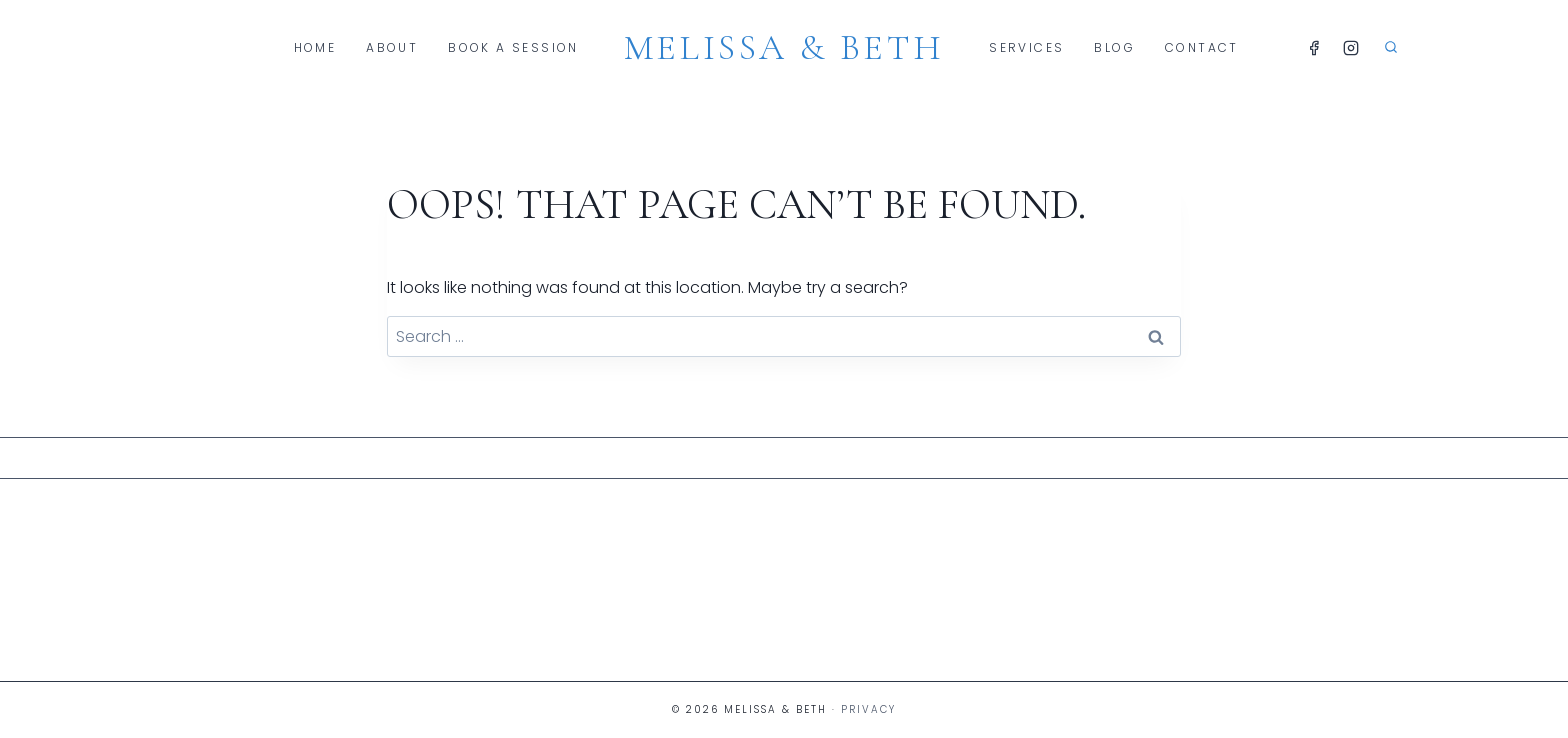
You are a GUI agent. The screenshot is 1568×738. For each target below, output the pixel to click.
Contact (1202, 47)
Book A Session (513, 47)
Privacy (868, 709)
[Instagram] (1351, 48)
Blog (1114, 47)
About (392, 47)
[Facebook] (1314, 48)
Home (315, 47)
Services (1026, 47)
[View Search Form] (1391, 48)
